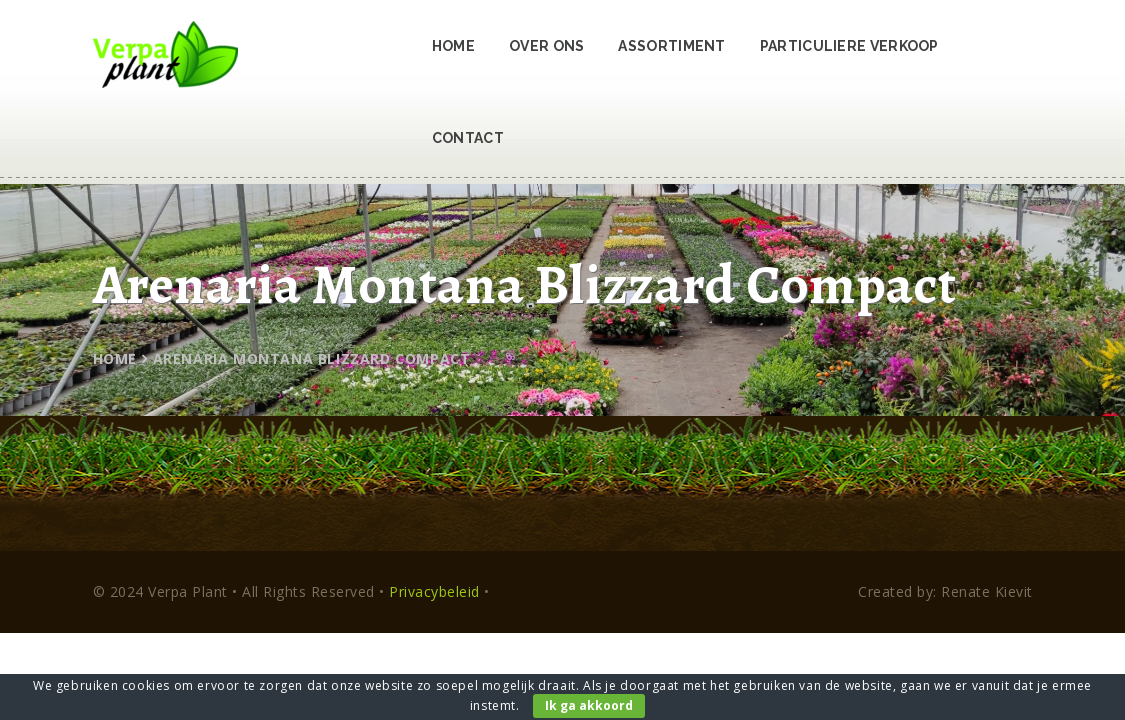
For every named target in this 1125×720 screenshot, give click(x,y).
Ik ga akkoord (589, 705)
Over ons (546, 46)
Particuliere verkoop (849, 46)
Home (453, 46)
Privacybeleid (434, 591)
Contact (468, 138)
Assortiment (671, 46)
